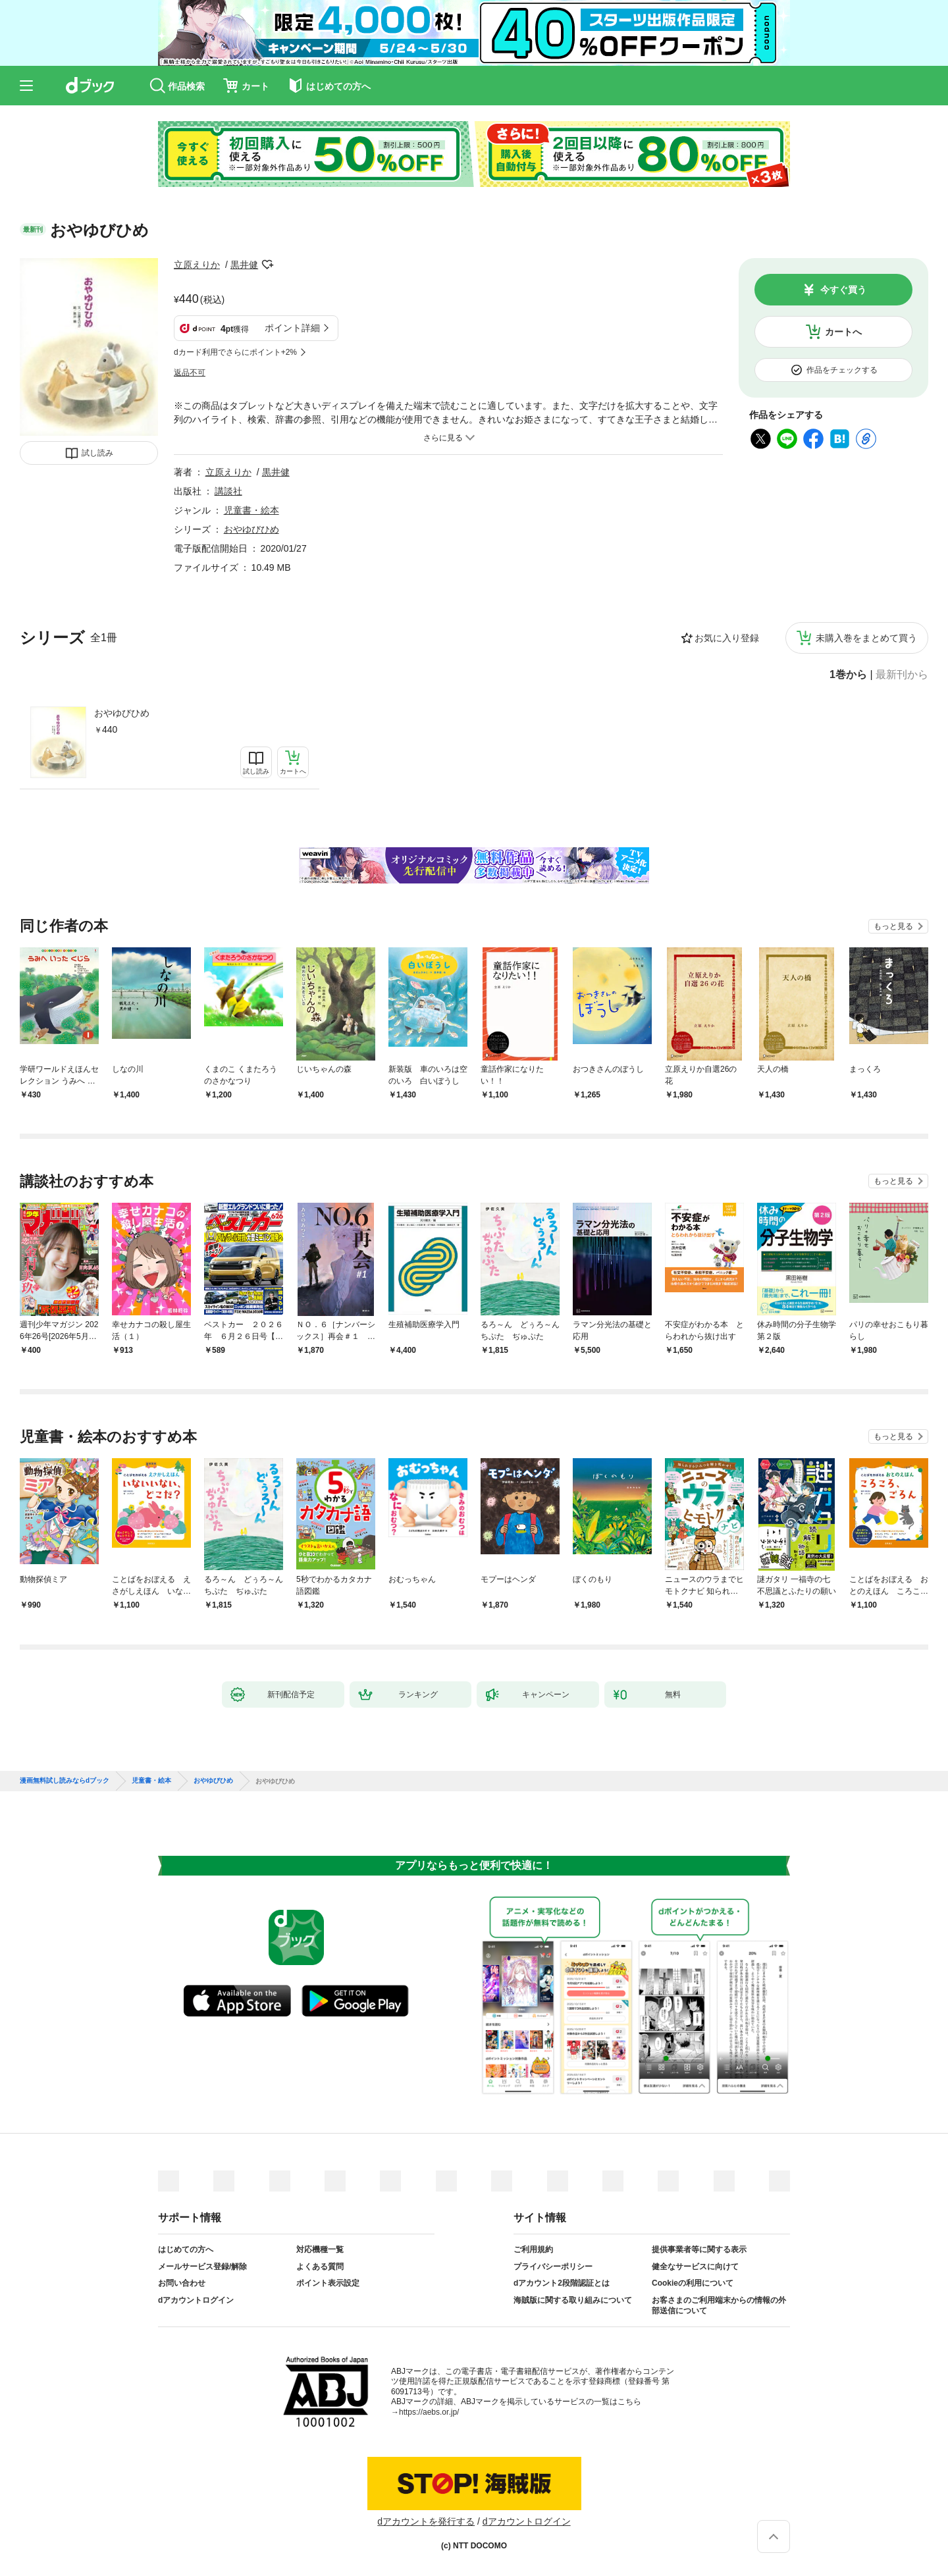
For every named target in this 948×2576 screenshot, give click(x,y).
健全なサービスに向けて (695, 2266)
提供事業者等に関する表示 (699, 2249)
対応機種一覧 (320, 2249)
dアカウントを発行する (426, 2521)
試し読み (97, 453)
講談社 (228, 491)
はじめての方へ (185, 2249)
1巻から (848, 675)
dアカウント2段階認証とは (562, 2283)
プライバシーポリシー (553, 2266)
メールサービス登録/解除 (202, 2266)
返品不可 (189, 372)
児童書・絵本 (251, 510)
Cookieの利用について (692, 2283)
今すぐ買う (843, 289)
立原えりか (197, 264)
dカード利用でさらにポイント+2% (235, 352)
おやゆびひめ (121, 713)
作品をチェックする (842, 370)
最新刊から (902, 675)
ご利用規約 (533, 2249)
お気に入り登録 (727, 638)
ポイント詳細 (292, 328)
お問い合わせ (181, 2283)
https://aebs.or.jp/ (429, 2412)
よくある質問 (320, 2266)
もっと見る (893, 926)
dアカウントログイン (196, 2300)
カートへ (843, 332)
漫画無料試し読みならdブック (64, 1780)
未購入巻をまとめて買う (866, 638)
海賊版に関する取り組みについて (573, 2300)
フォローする (267, 264)
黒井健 (244, 264)
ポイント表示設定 (327, 2283)
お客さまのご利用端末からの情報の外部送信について (719, 2305)
